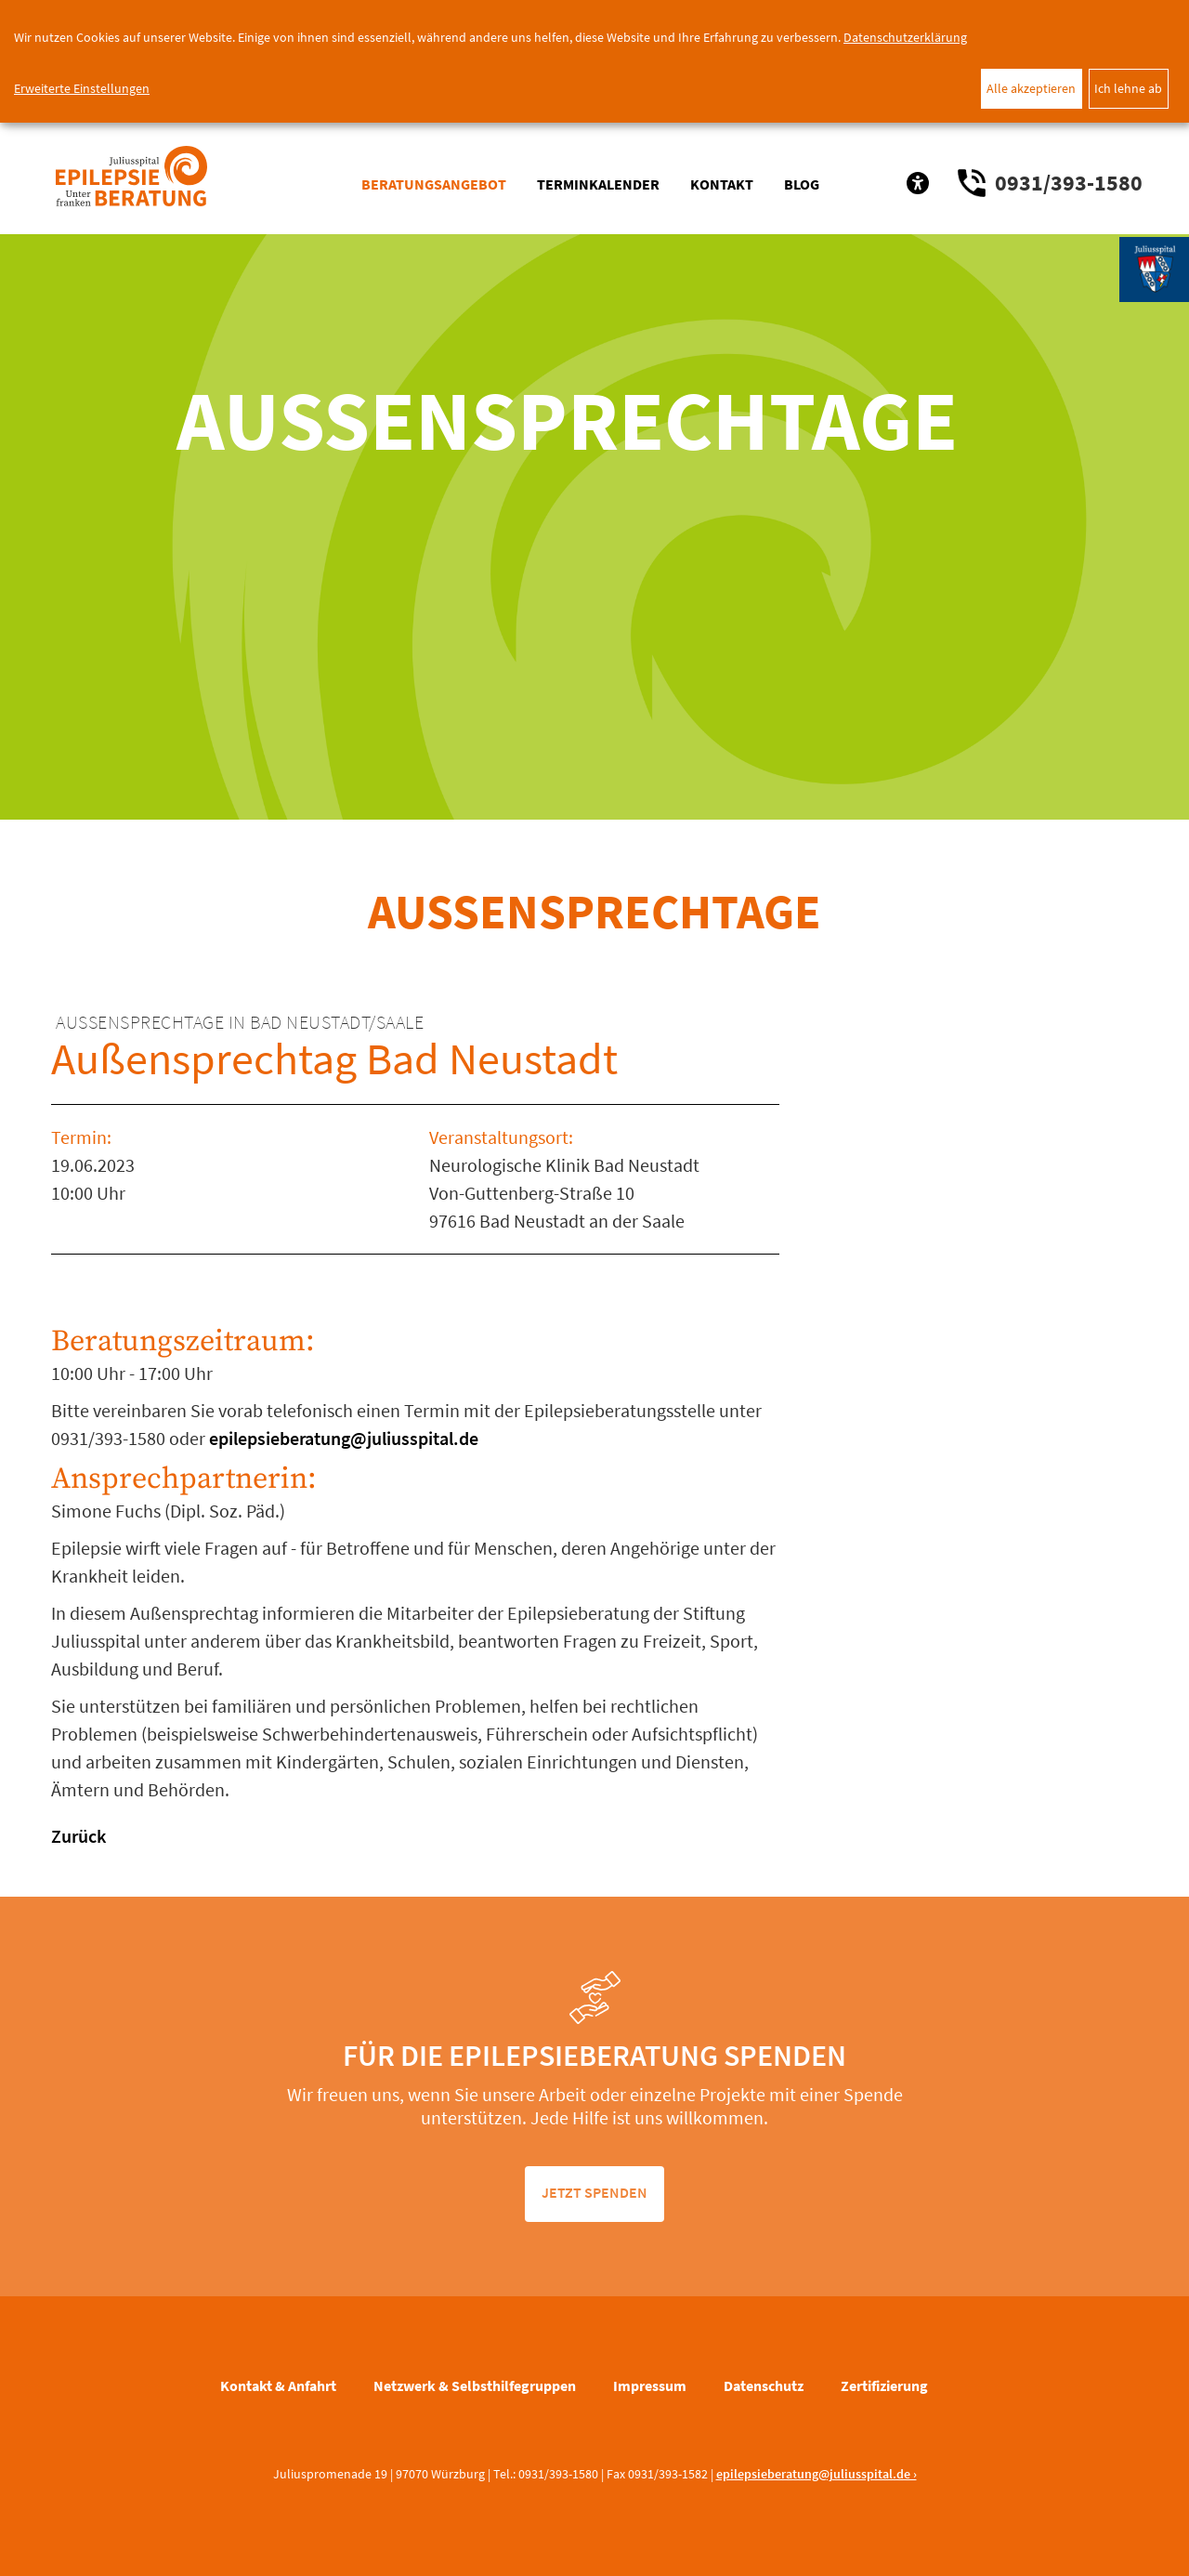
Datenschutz (764, 2385)
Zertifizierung (884, 2385)
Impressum (649, 2385)
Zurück (78, 1835)
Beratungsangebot (433, 184)
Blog (801, 184)
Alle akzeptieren (1031, 88)
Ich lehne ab (1128, 88)
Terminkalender (598, 184)
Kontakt (721, 184)
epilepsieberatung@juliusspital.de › (816, 2473)
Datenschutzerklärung (905, 37)
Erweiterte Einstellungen (82, 88)
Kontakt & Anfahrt (278, 2385)
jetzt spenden (594, 2192)
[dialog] (594, 61)
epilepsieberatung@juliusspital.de (341, 1438)
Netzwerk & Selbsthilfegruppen (474, 2385)
